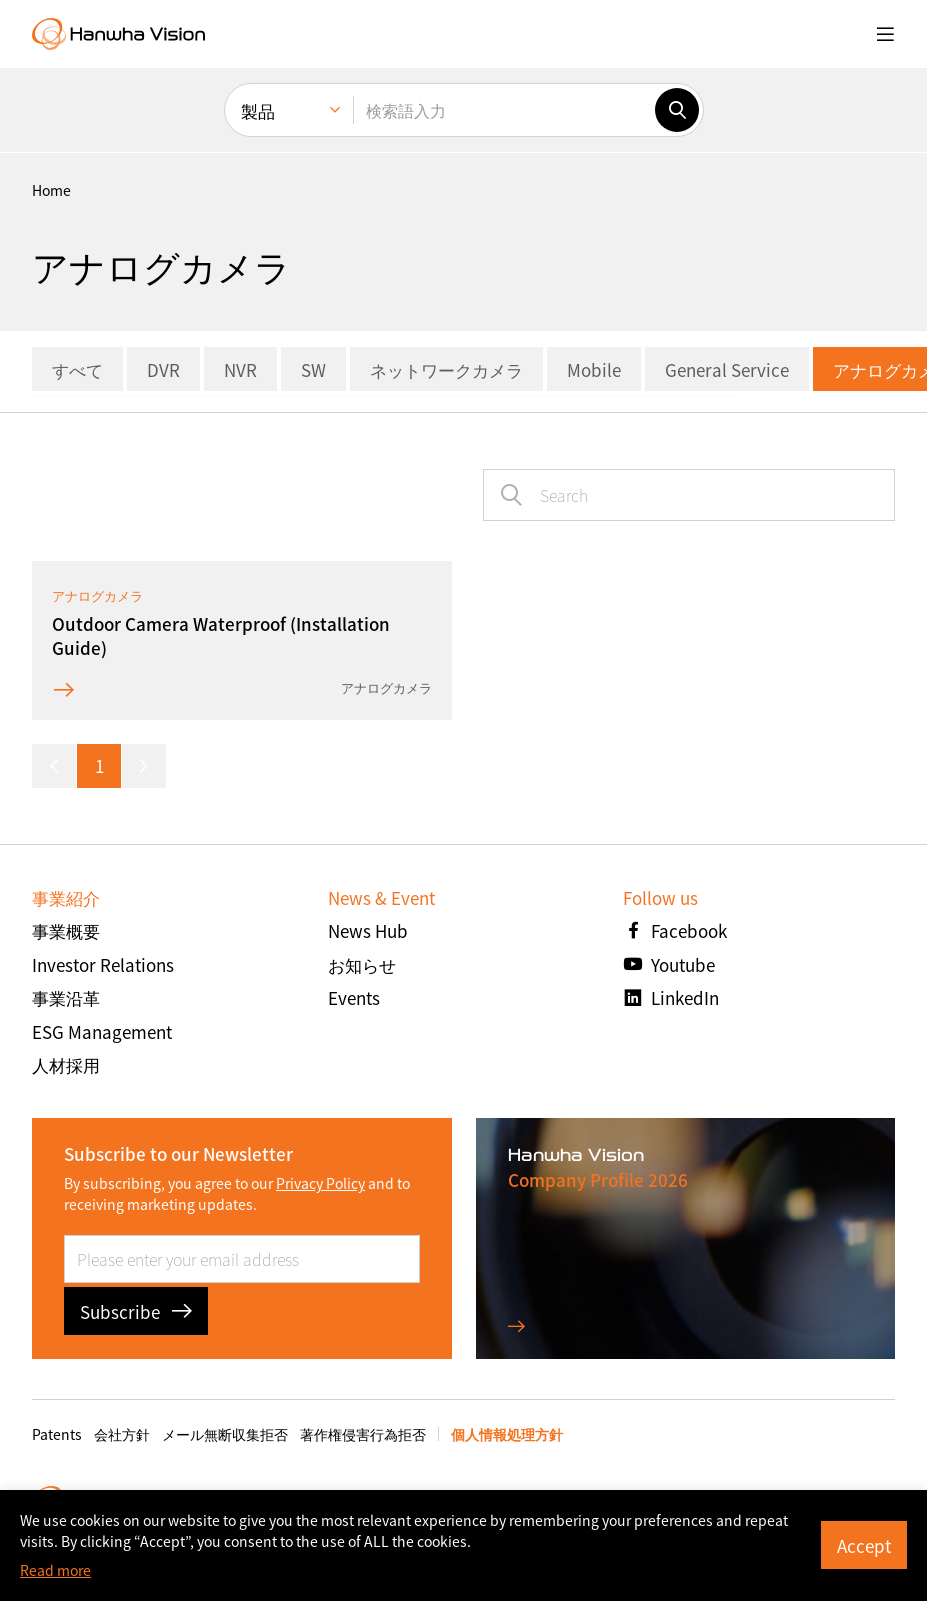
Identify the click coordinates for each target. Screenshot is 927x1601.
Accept (864, 1545)
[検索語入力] (504, 110)
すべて (77, 369)
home (51, 190)
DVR (163, 369)
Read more (55, 1570)
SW (313, 369)
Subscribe (136, 1311)
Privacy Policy (320, 1183)
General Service (727, 369)
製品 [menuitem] (258, 110)
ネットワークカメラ (446, 369)
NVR (240, 369)
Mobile (594, 369)
